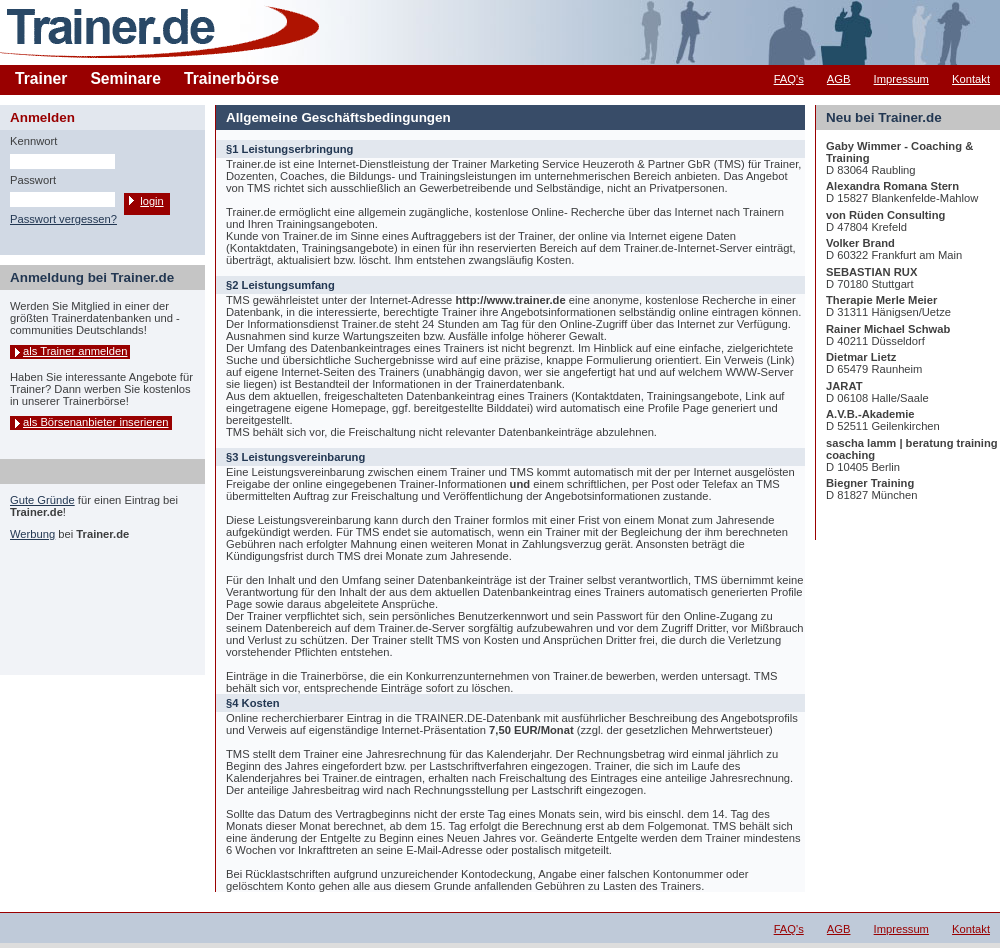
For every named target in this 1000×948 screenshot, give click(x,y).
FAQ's (789, 79)
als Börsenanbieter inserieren (96, 422)
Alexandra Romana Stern (892, 186)
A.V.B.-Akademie (870, 414)
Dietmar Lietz (861, 357)
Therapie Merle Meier (881, 300)
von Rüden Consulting (885, 215)
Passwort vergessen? (63, 219)
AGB (839, 79)
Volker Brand (860, 243)
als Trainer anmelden (75, 351)
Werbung (32, 534)
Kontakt (971, 79)
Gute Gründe (42, 500)
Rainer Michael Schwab (888, 329)
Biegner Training (870, 483)
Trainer (41, 78)
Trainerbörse (231, 78)
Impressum (901, 79)
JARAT (844, 386)
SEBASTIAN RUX (871, 272)
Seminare (125, 78)
